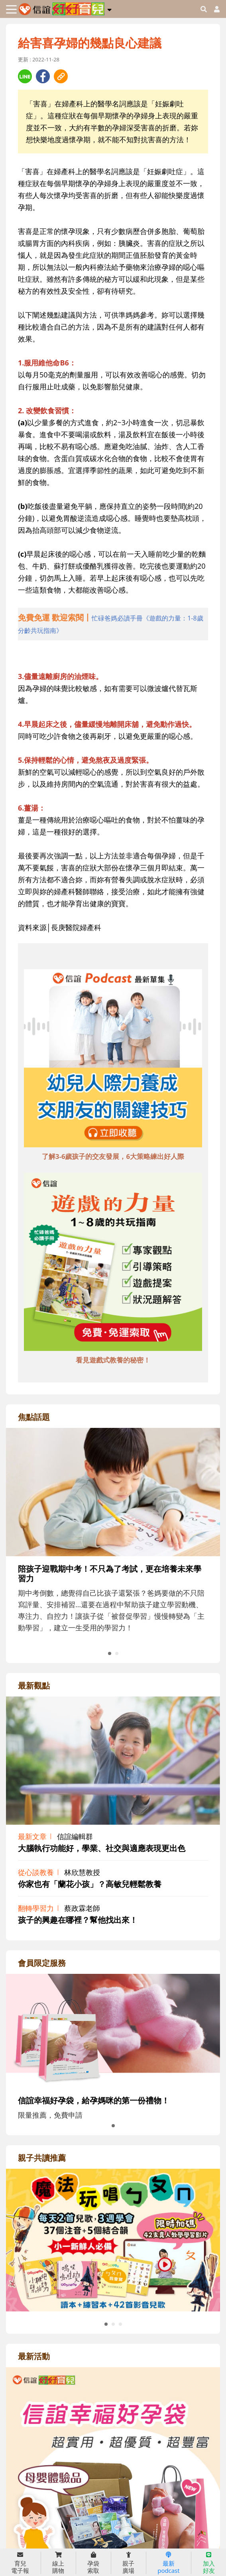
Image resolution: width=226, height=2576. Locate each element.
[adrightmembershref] (113, 2030)
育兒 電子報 (20, 2563)
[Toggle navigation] (11, 9)
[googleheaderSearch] (203, 9)
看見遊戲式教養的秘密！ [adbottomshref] (113, 1360)
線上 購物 (58, 2563)
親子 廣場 (128, 2563)
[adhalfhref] (113, 624)
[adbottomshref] (113, 1059)
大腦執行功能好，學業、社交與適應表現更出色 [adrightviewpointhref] (101, 1848)
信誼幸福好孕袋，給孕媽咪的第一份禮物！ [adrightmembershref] (93, 2100)
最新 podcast (168, 2563)
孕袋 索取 (93, 2563)
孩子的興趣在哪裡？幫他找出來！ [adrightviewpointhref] (78, 1919)
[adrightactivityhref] (113, 2509)
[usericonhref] (213, 9)
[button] (109, 8)
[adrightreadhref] (113, 2239)
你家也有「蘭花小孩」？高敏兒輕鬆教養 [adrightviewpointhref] (89, 1884)
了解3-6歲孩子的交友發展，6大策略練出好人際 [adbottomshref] (113, 1156)
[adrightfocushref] (113, 1559)
